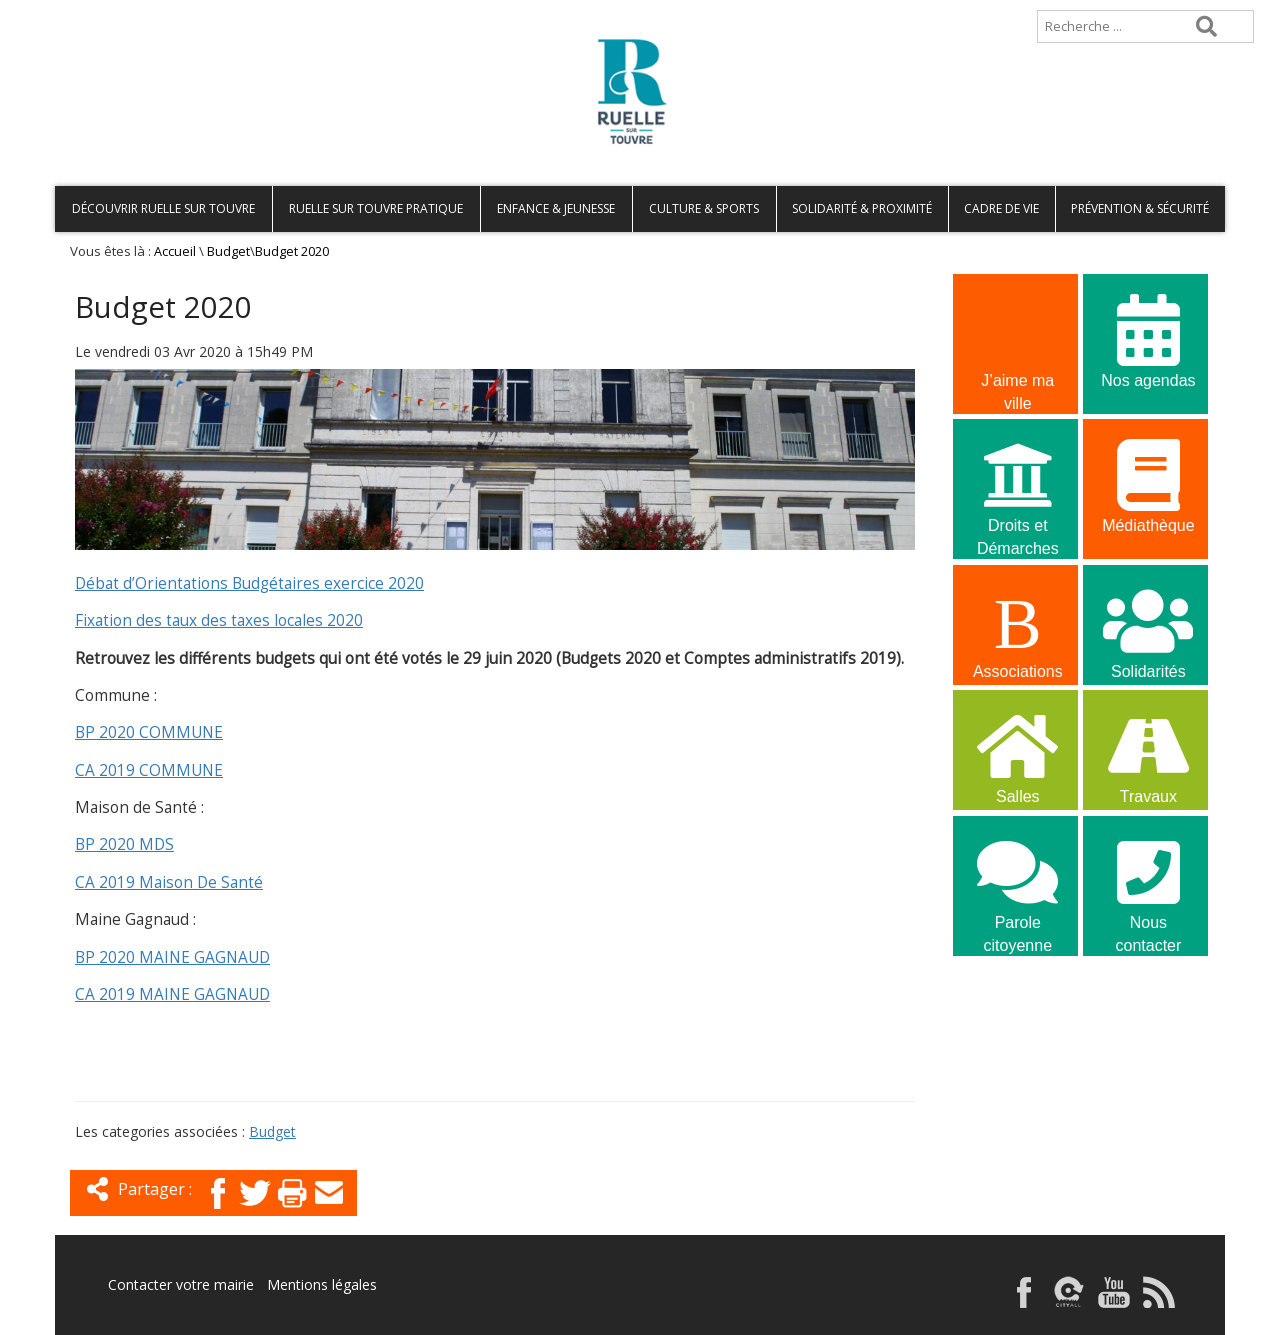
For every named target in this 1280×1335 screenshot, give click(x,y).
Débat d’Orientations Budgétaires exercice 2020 (249, 583)
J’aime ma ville (1018, 342)
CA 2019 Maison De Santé (169, 882)
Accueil (87, 9)
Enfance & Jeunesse (556, 208)
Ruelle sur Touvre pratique (376, 208)
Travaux (1148, 755)
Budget (228, 251)
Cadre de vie (1001, 208)
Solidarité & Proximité (862, 208)
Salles (1018, 755)
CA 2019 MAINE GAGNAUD (172, 994)
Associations (1018, 630)
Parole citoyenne (1018, 884)
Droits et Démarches (1018, 487)
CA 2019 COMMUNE (149, 770)
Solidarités (1148, 630)
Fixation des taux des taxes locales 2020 (219, 620)
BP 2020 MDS (124, 844)
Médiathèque (1148, 484)
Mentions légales (322, 1284)
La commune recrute (1018, 1029)
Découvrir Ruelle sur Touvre (163, 208)
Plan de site (182, 9)
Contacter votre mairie (181, 1284)
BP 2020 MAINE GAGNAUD (172, 957)
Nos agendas (1148, 339)
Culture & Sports (704, 208)
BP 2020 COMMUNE (149, 732)
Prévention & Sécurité (1140, 208)
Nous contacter (1148, 884)
